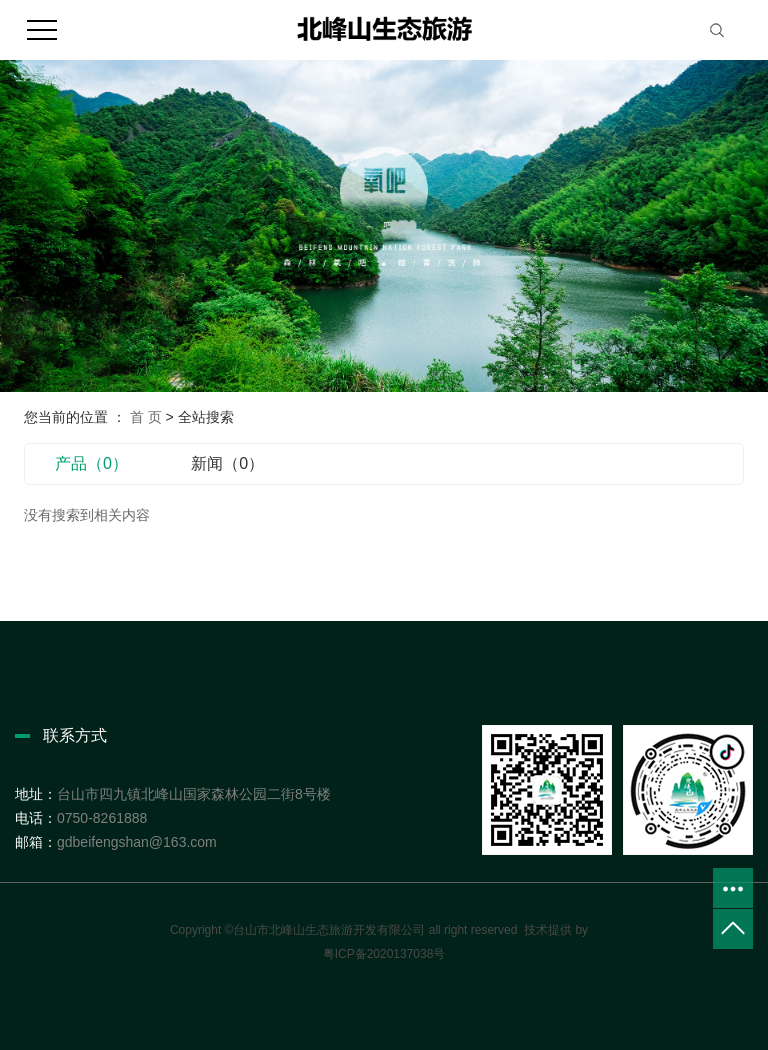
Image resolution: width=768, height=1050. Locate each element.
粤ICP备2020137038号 (384, 954)
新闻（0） (227, 463)
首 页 (146, 417)
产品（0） (91, 463)
